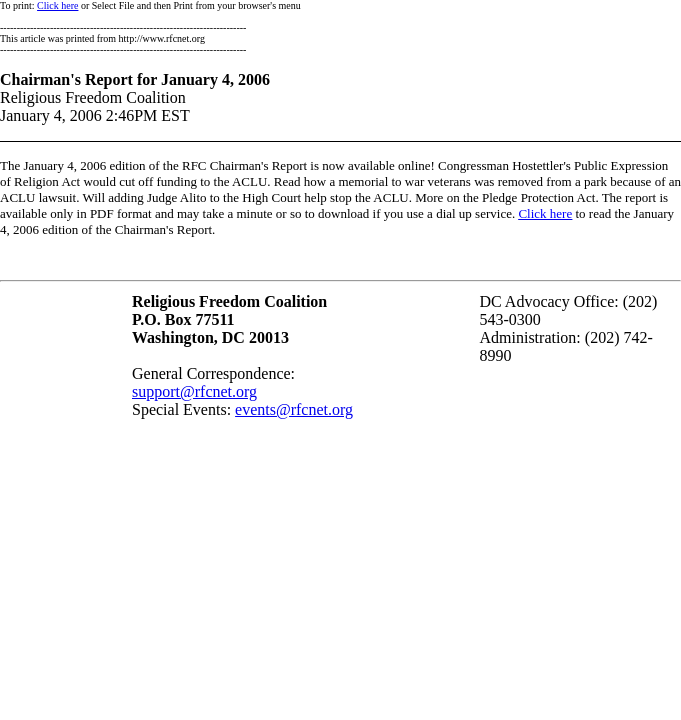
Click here (57, 5)
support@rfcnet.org (194, 391)
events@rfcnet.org (294, 409)
